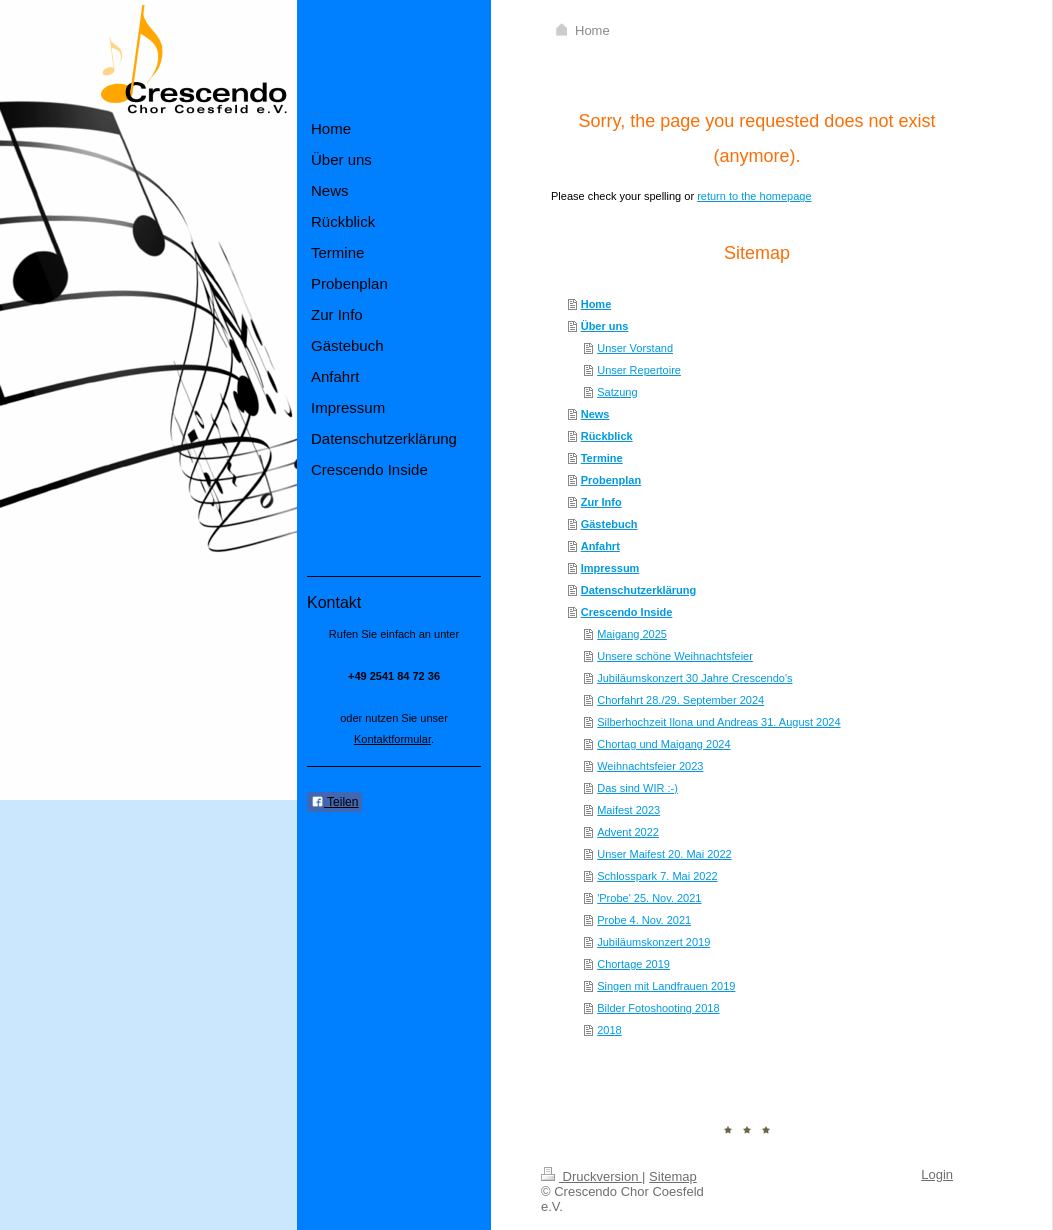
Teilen (334, 802)
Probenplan (611, 480)
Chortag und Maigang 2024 (663, 744)
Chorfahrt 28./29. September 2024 (680, 700)
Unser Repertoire (639, 370)
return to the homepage (754, 196)
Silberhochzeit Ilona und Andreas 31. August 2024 (718, 722)
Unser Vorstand (635, 348)
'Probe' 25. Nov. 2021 (649, 898)
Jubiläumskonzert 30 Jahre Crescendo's (694, 678)
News (595, 414)
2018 (609, 1030)
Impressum (610, 568)
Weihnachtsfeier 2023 (650, 766)
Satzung (617, 392)
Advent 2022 (628, 832)
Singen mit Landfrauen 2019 (666, 986)
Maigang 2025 (632, 634)
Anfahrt (600, 546)
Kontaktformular (392, 739)
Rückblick (607, 436)
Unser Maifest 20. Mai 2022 (664, 854)
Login (937, 1174)
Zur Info (601, 502)
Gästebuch (609, 524)
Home (596, 304)
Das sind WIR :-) (637, 788)
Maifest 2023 (628, 810)
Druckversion (591, 1176)
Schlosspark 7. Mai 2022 (657, 876)
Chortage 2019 (633, 964)
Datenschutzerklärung (639, 590)
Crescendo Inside (627, 612)
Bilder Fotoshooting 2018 (658, 1008)
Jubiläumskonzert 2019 (653, 942)
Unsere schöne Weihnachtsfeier (675, 656)
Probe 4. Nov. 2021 (644, 920)
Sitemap (673, 1176)
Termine (602, 458)
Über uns (605, 326)
